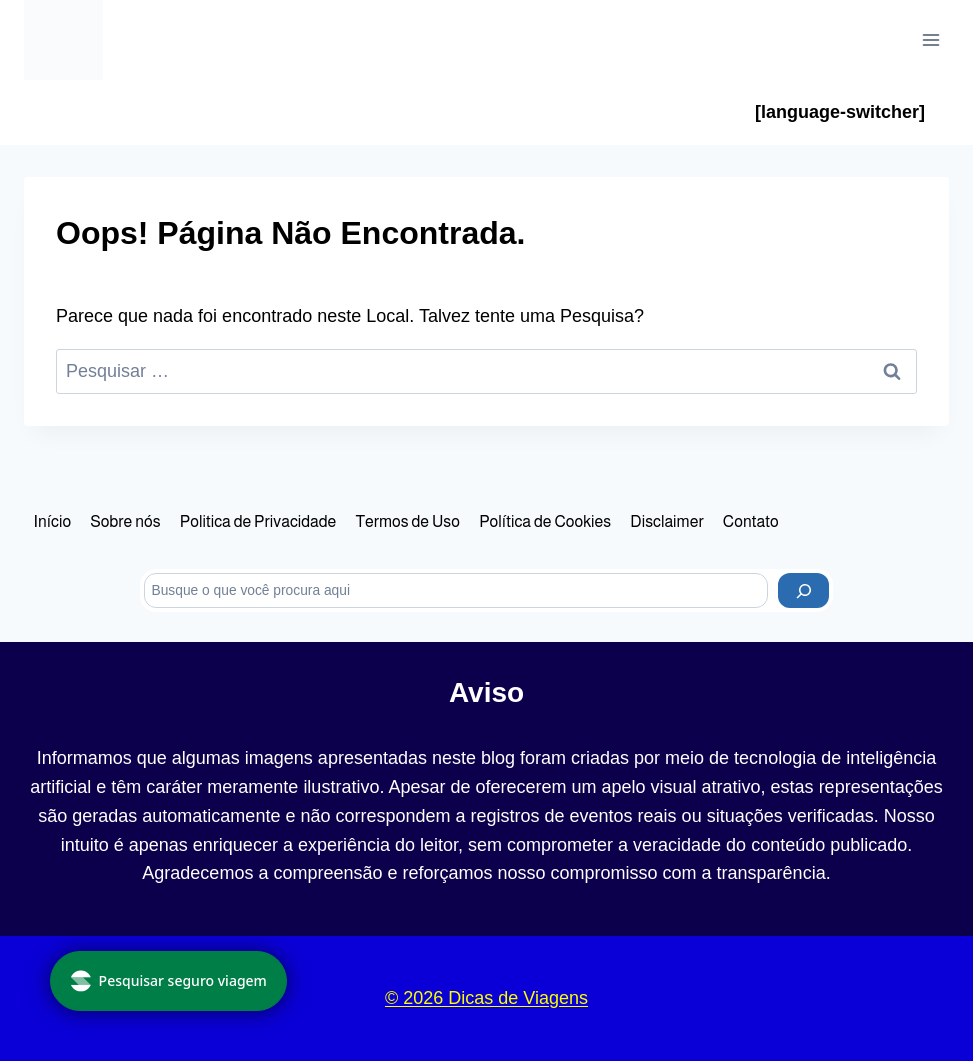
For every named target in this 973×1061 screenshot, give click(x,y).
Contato (751, 521)
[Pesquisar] (804, 590)
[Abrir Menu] (930, 39)
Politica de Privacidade (258, 521)
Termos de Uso (407, 521)
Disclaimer (666, 521)
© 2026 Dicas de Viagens (486, 998)
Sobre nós (125, 521)
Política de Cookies (545, 521)
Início (53, 521)
